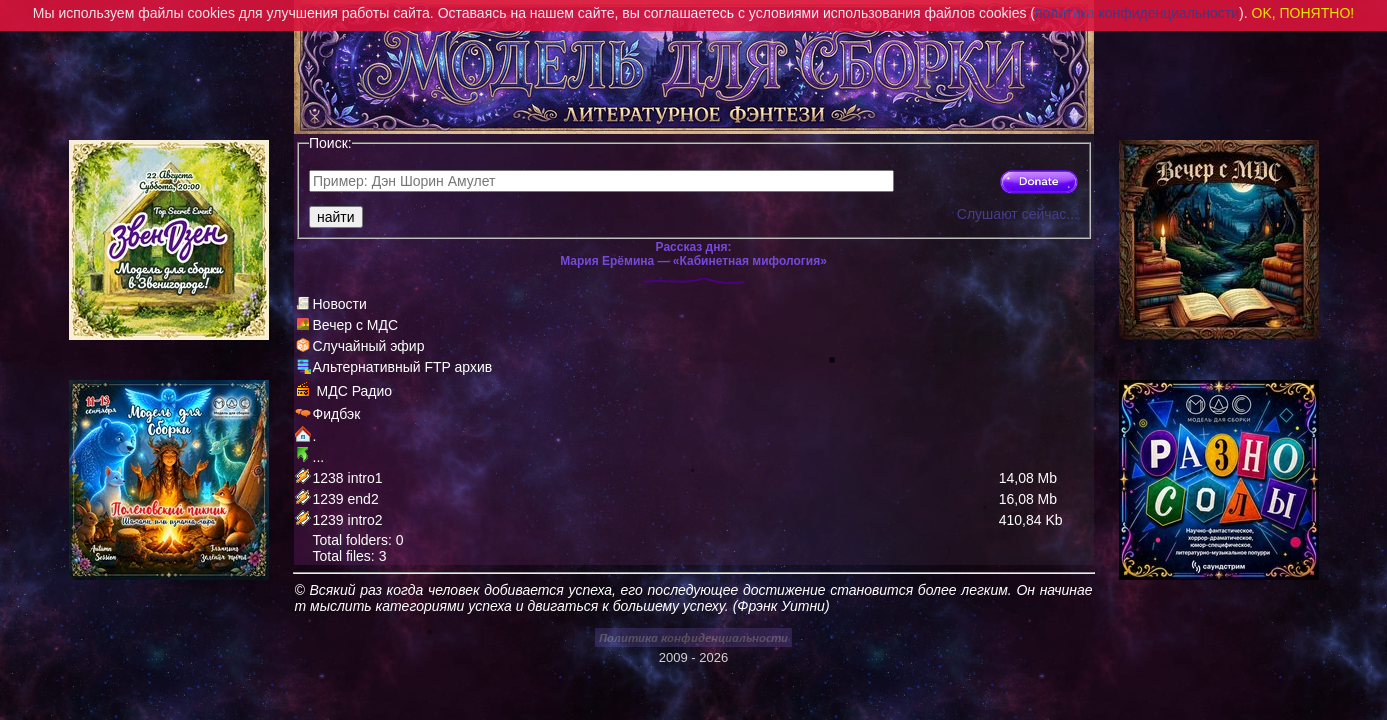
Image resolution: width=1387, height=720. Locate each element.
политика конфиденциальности (1137, 13)
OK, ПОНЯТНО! (1303, 13)
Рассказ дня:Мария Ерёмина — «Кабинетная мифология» (693, 254)
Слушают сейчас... (1017, 214)
